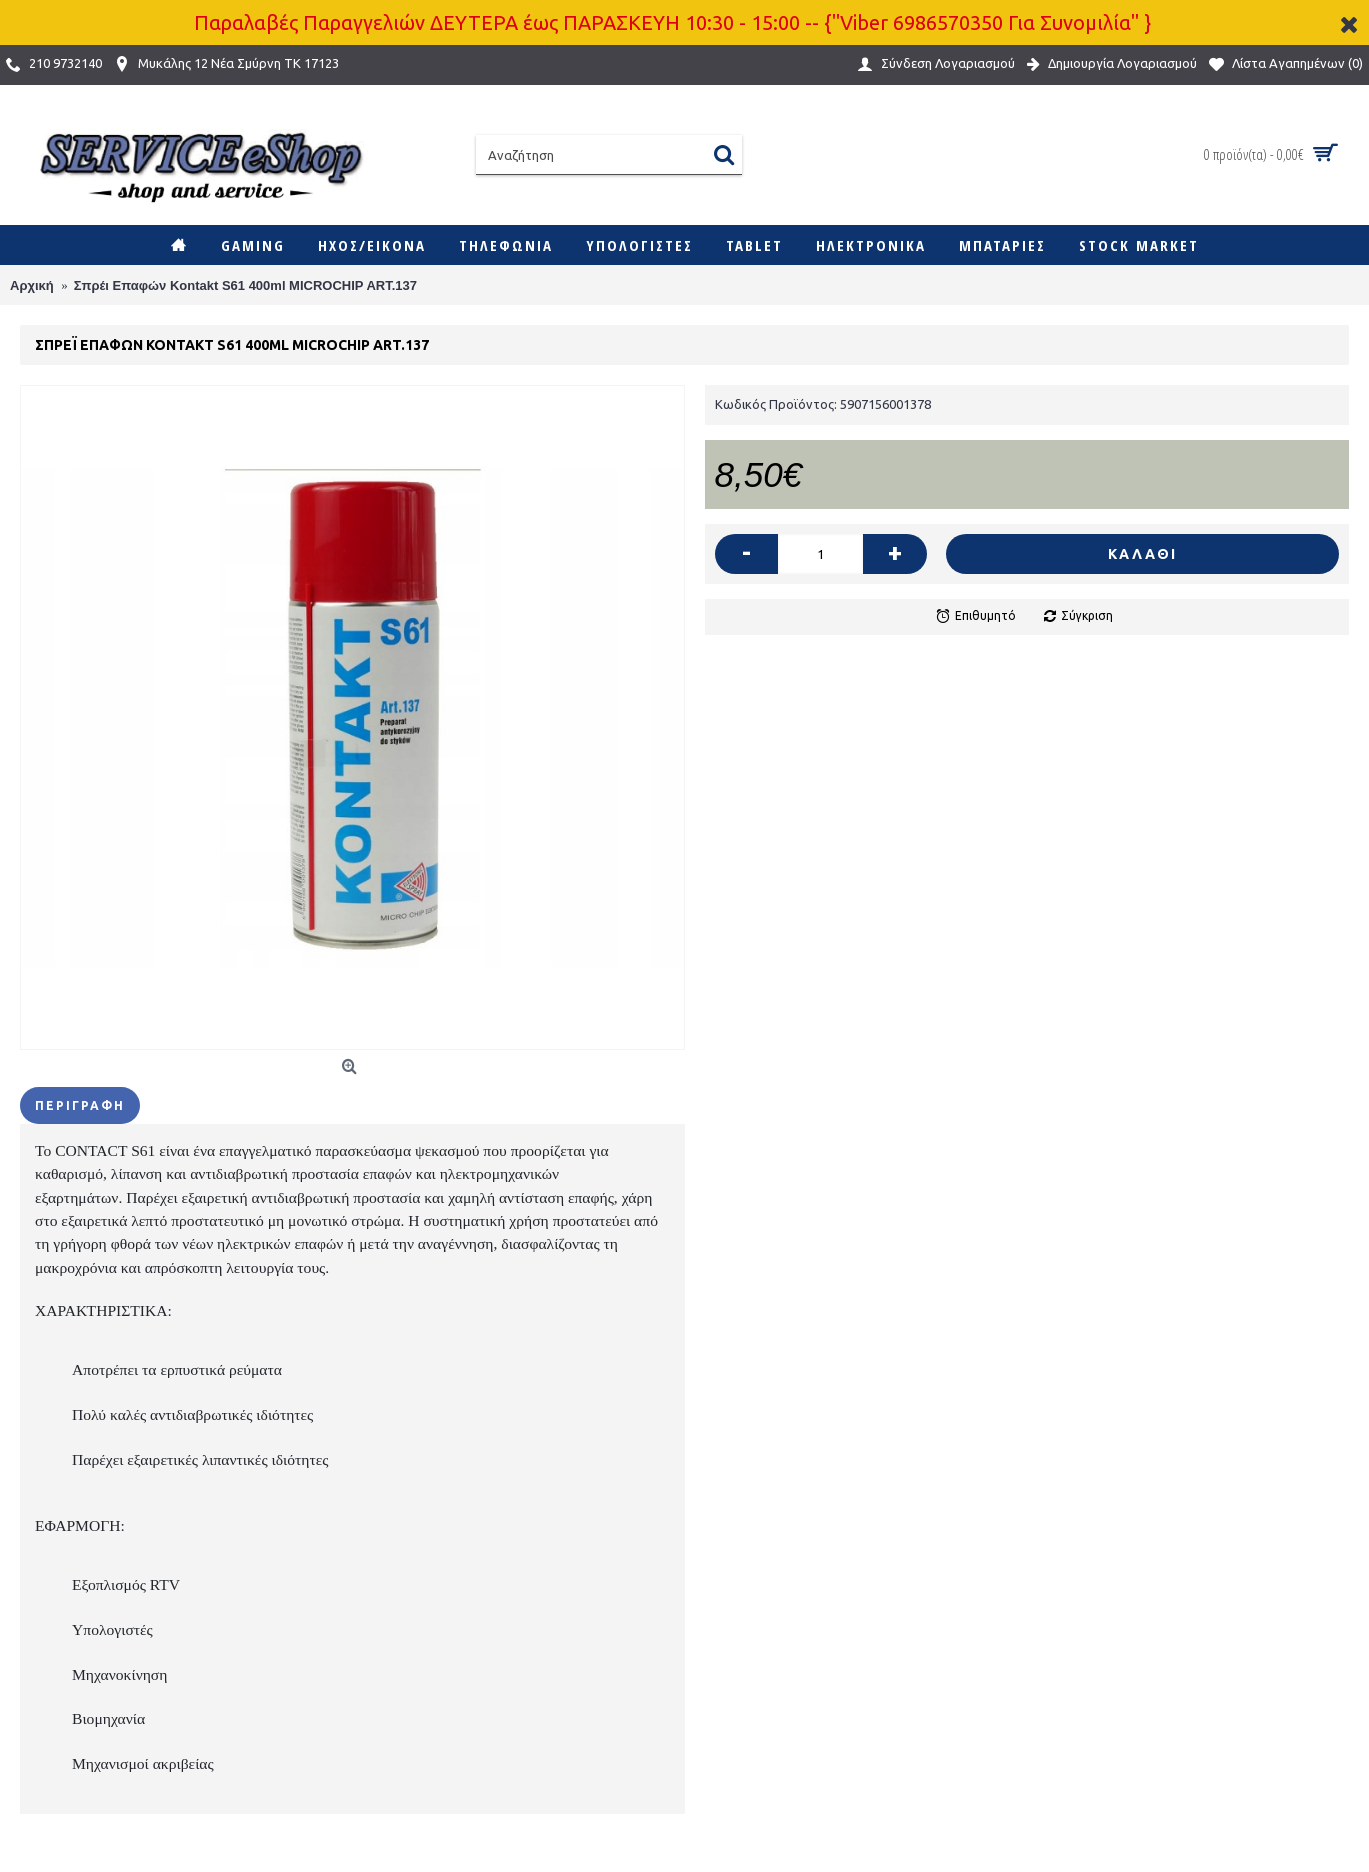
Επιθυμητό (985, 615)
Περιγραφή (80, 1105)
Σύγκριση (1087, 615)
